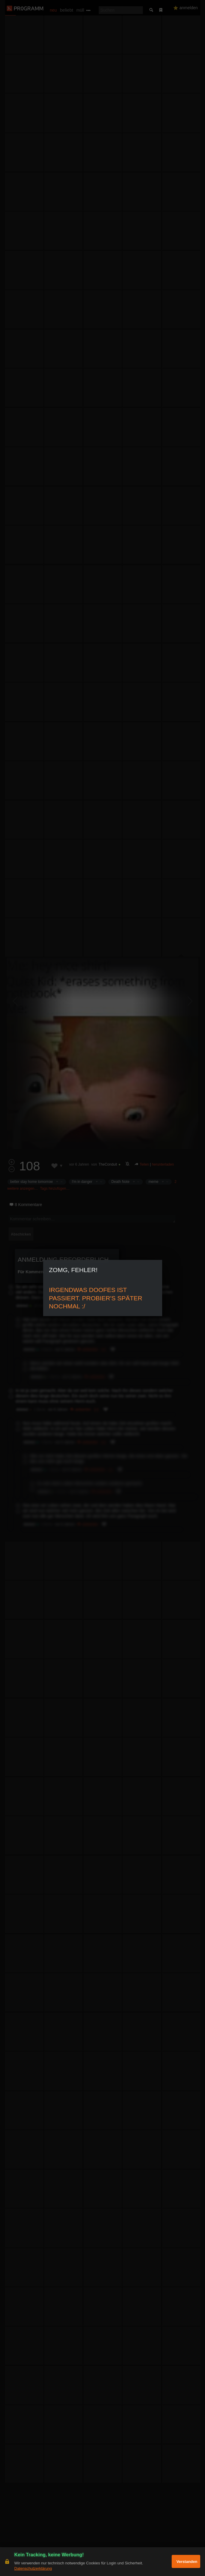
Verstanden (186, 2561)
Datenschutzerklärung (33, 2568)
